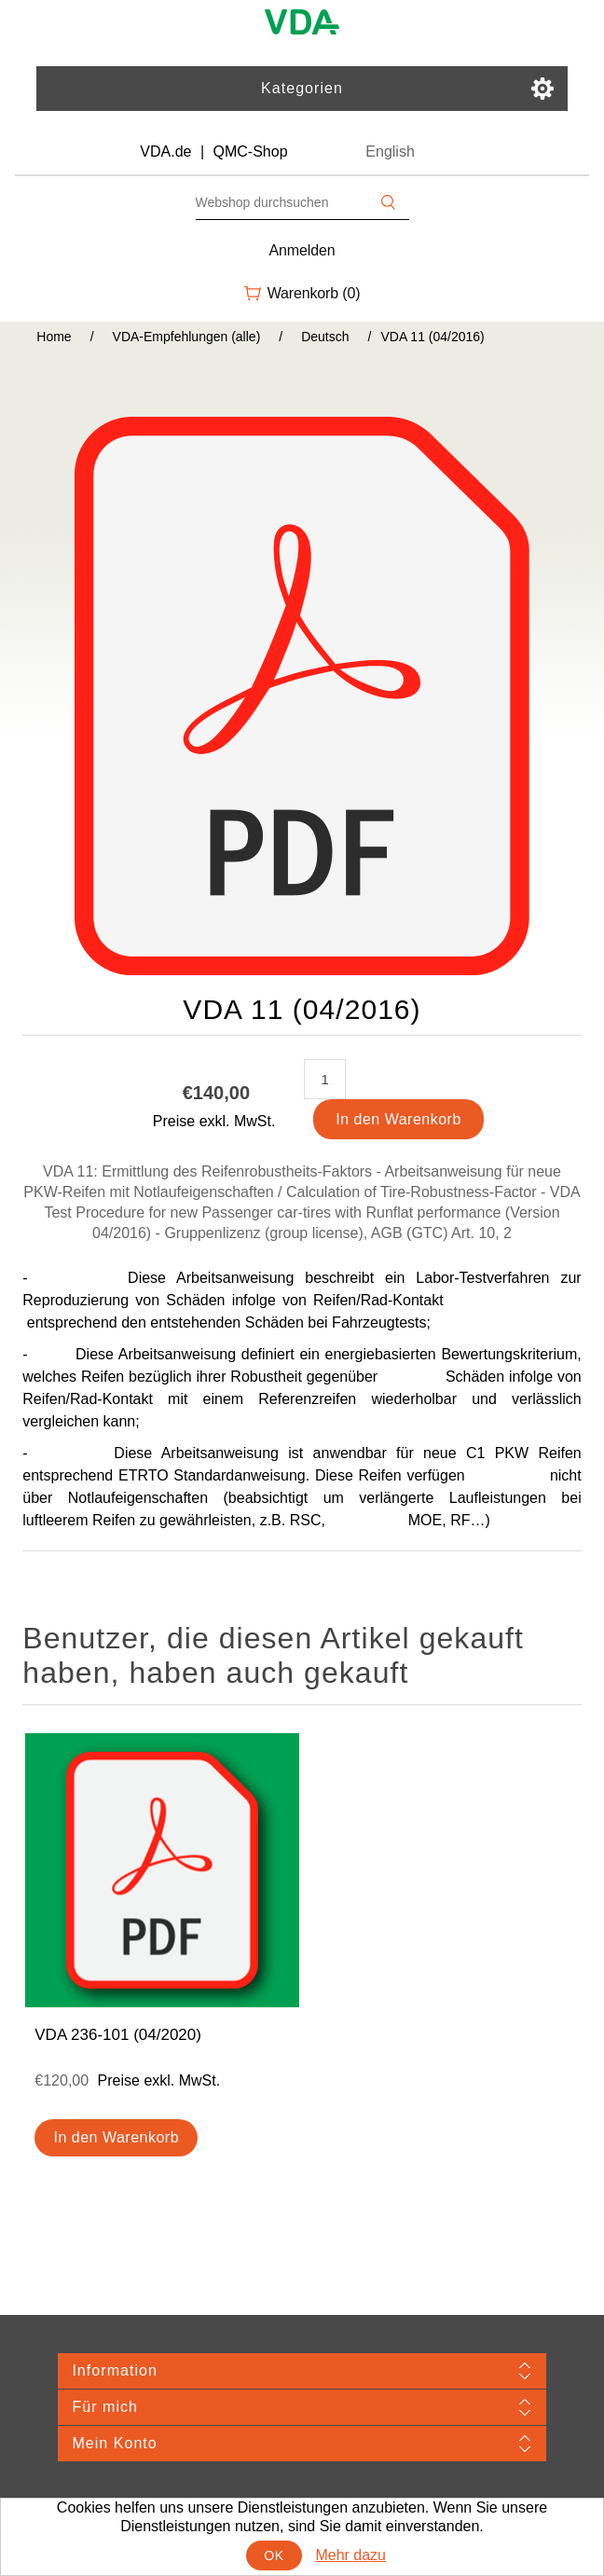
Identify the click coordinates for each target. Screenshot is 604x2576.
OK (273, 2555)
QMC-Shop (250, 151)
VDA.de (165, 151)
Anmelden (302, 250)
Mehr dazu (350, 2555)
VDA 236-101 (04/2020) (117, 2035)
